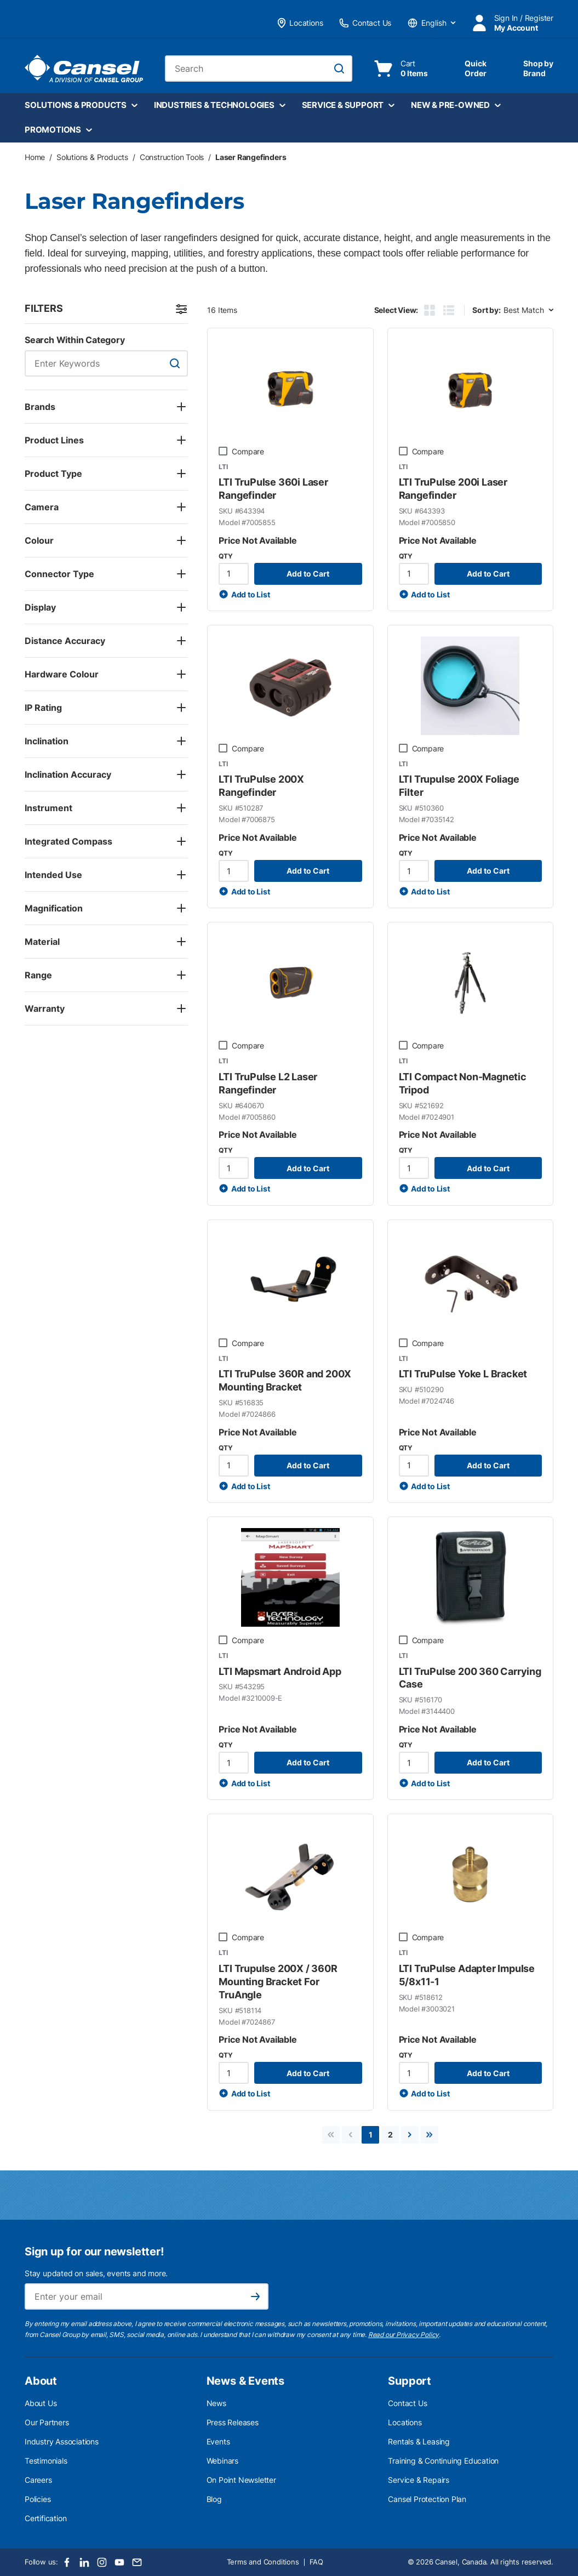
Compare (248, 451)
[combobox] (259, 68)
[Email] (136, 2562)
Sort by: (486, 310)
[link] (331, 2135)
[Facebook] (66, 2562)
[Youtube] (119, 2562)
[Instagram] (101, 2562)
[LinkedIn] (84, 2562)
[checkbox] (223, 451)
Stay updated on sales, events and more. (96, 2273)
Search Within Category (75, 339)
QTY (225, 556)
